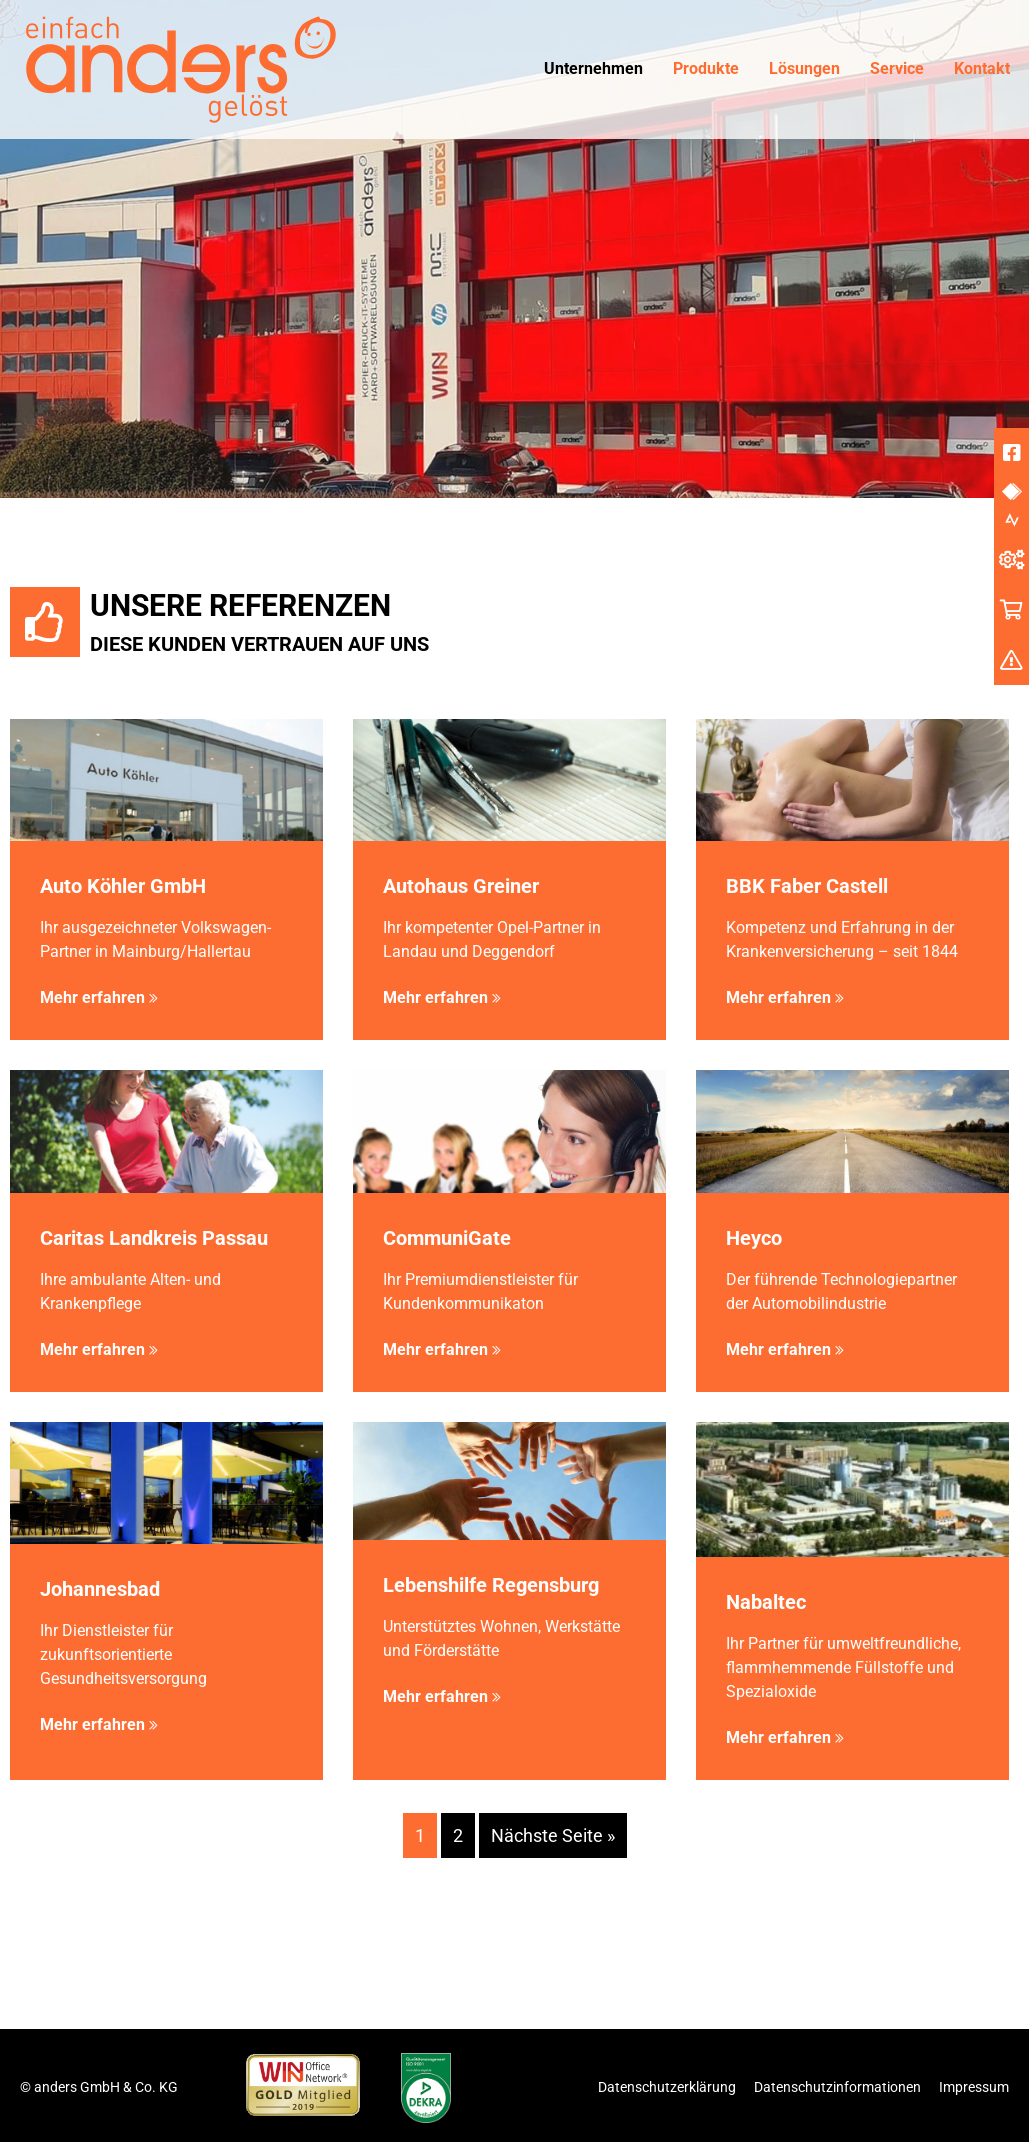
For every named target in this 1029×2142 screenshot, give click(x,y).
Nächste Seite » (553, 1835)
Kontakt (982, 68)
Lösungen (804, 68)
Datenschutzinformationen (837, 2087)
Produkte (706, 68)
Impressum (974, 2087)
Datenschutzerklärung (667, 2087)
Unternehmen (593, 68)
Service (897, 68)
